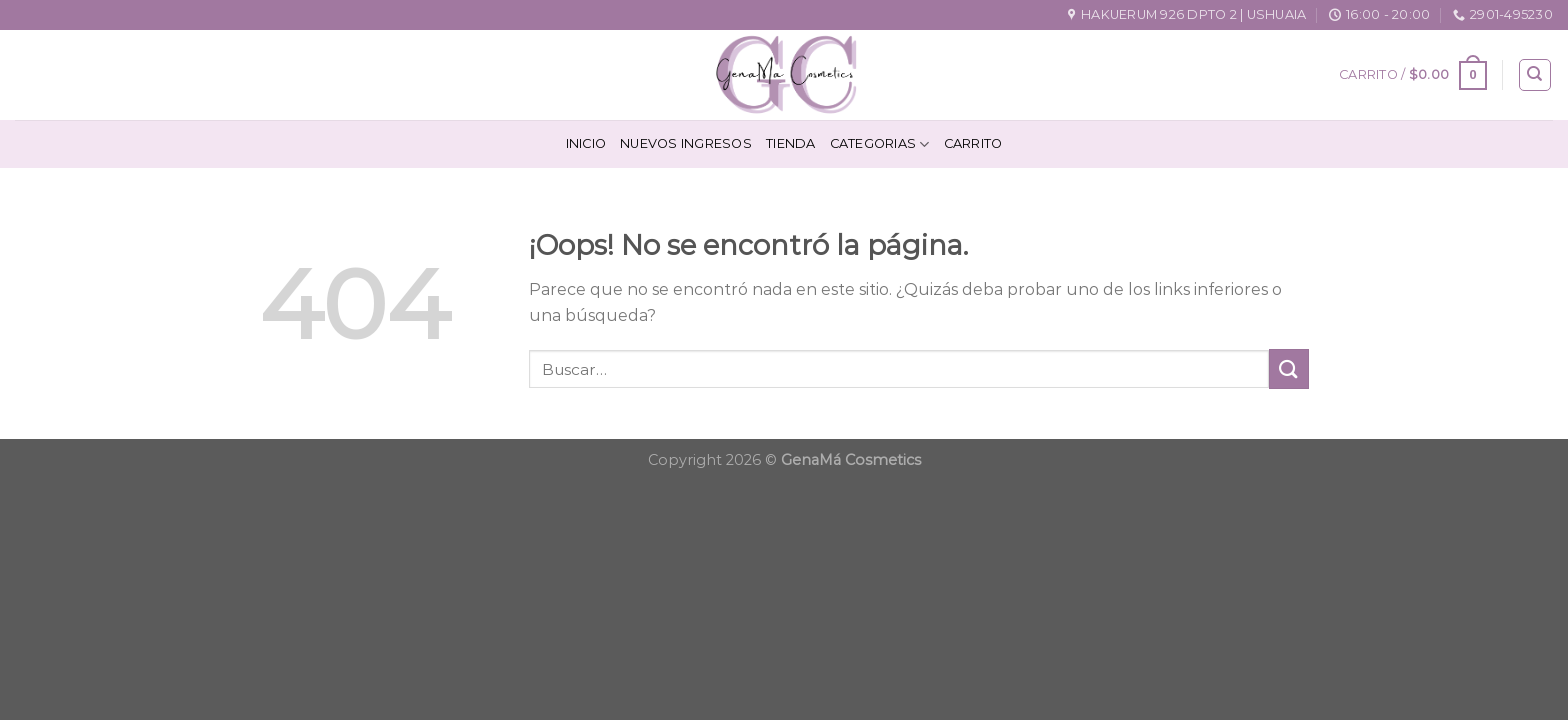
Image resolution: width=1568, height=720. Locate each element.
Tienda (791, 143)
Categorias (880, 144)
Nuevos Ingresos (686, 143)
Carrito (973, 143)
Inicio (586, 143)
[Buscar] (1535, 75)
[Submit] (1289, 368)
